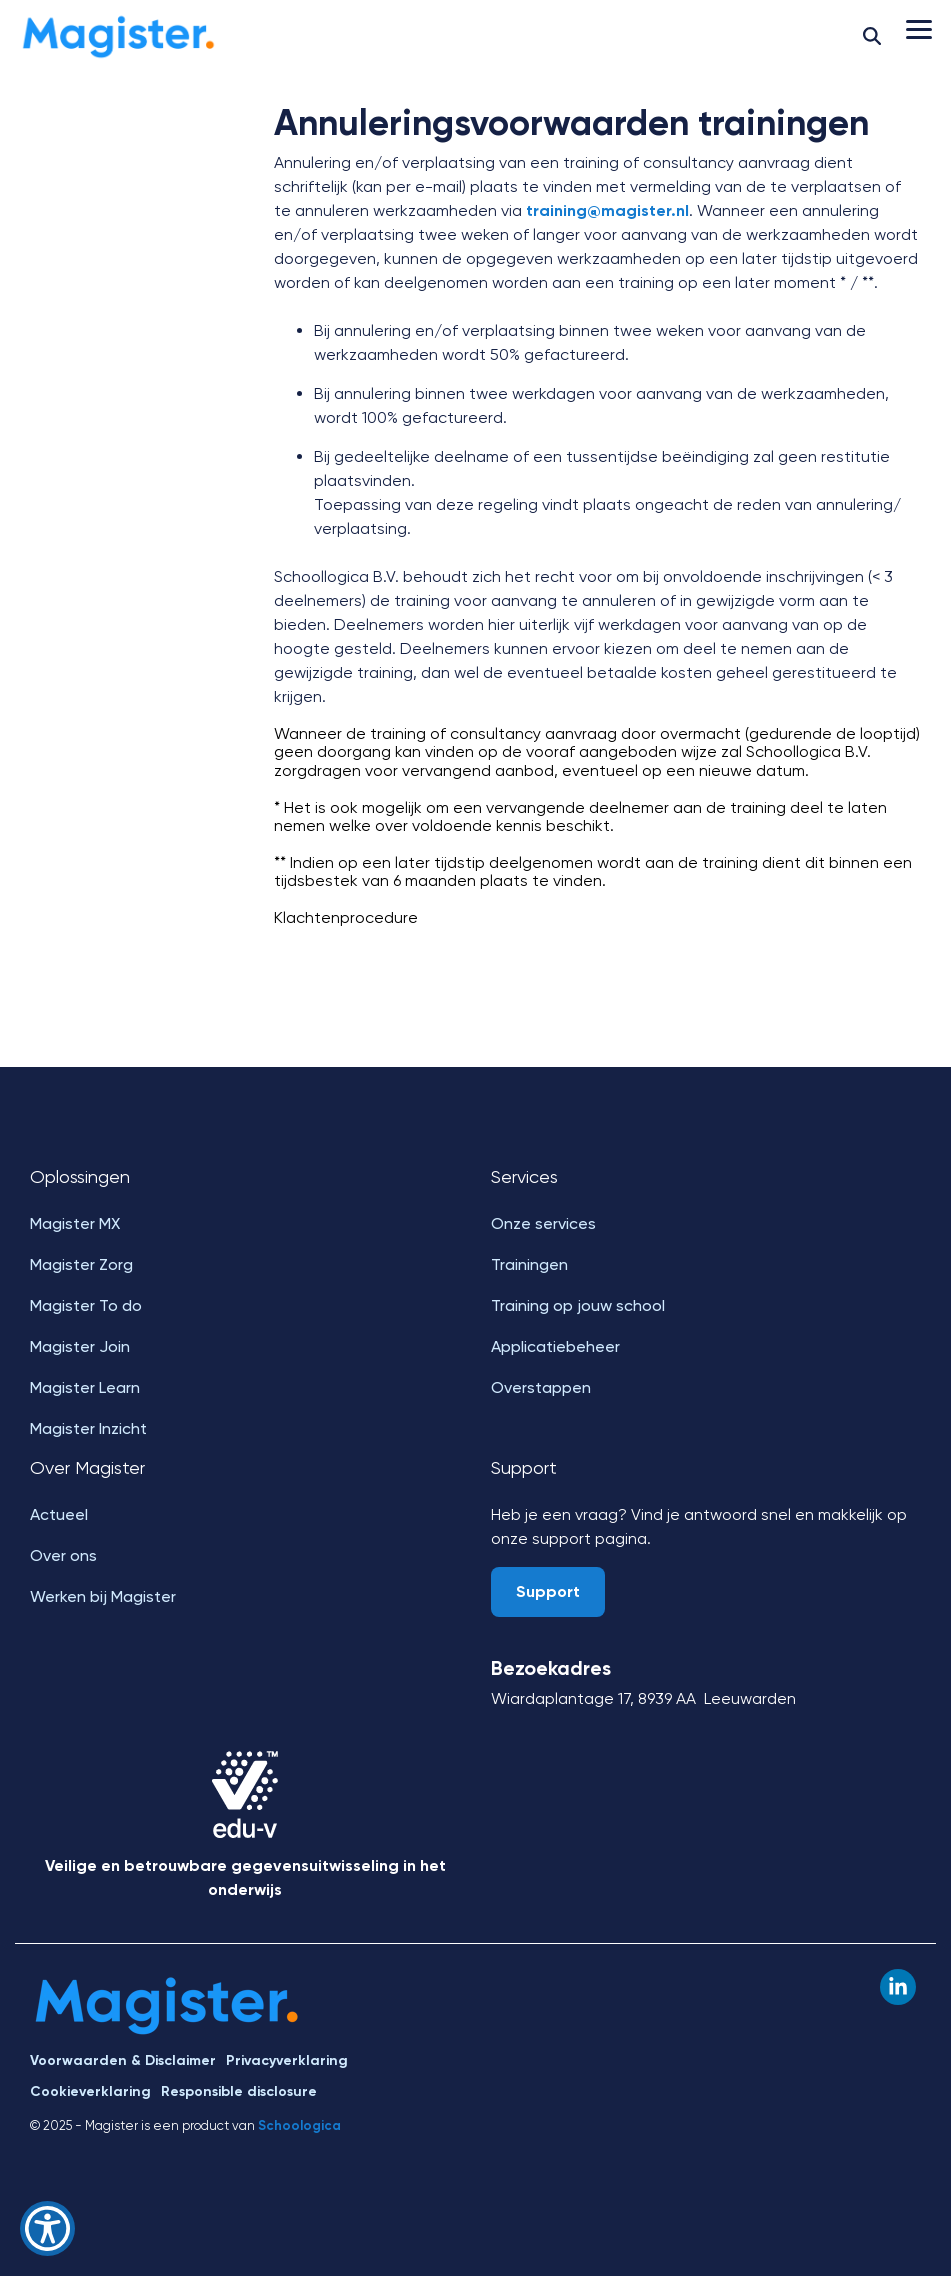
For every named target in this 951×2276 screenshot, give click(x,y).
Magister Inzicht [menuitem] (88, 1428)
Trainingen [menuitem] (529, 1264)
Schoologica (299, 2125)
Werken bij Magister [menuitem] (103, 1596)
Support (548, 1591)
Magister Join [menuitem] (80, 1346)
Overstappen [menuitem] (541, 1387)
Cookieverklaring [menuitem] (90, 2091)
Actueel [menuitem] (59, 1514)
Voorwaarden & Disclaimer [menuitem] (123, 2060)
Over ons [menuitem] (63, 1555)
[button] (919, 28)
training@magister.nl (607, 210)
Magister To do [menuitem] (86, 1305)
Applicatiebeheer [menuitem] (555, 1346)
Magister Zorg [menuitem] (81, 1264)
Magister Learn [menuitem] (85, 1387)
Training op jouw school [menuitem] (578, 1305)
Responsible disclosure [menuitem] (239, 2091)
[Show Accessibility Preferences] (47, 2228)
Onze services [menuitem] (543, 1223)
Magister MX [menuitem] (75, 1223)
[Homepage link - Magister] (167, 2029)
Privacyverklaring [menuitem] (287, 2060)
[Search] (872, 35)
